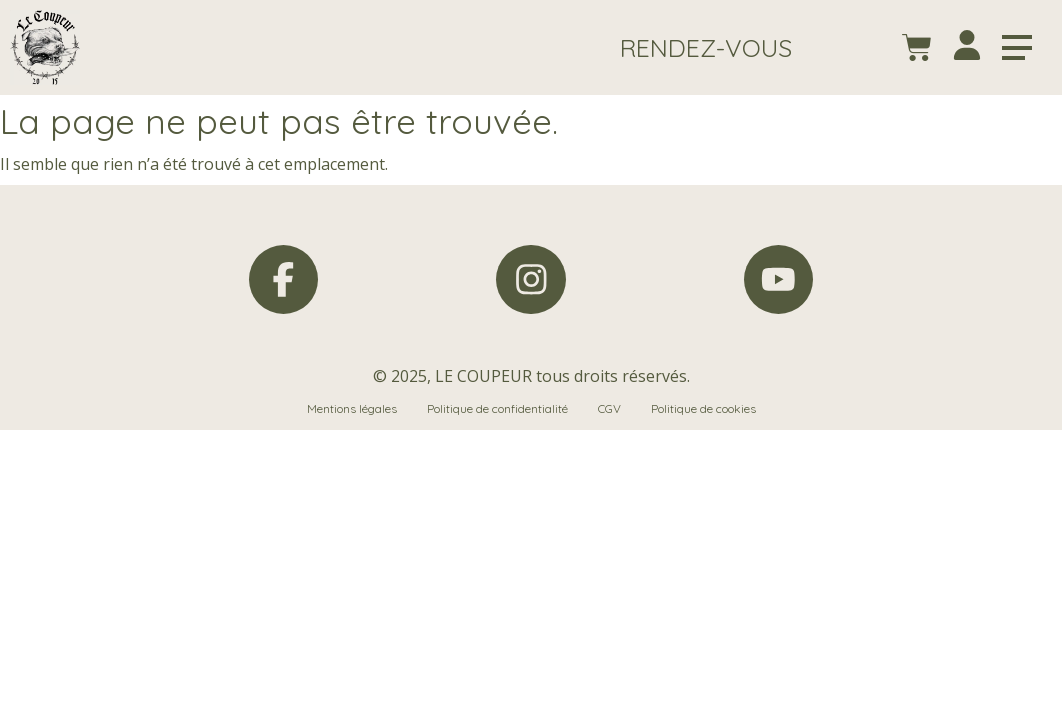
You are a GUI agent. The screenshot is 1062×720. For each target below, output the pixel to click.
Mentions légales (352, 409)
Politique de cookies (703, 409)
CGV (609, 409)
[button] (706, 47)
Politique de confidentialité (497, 409)
